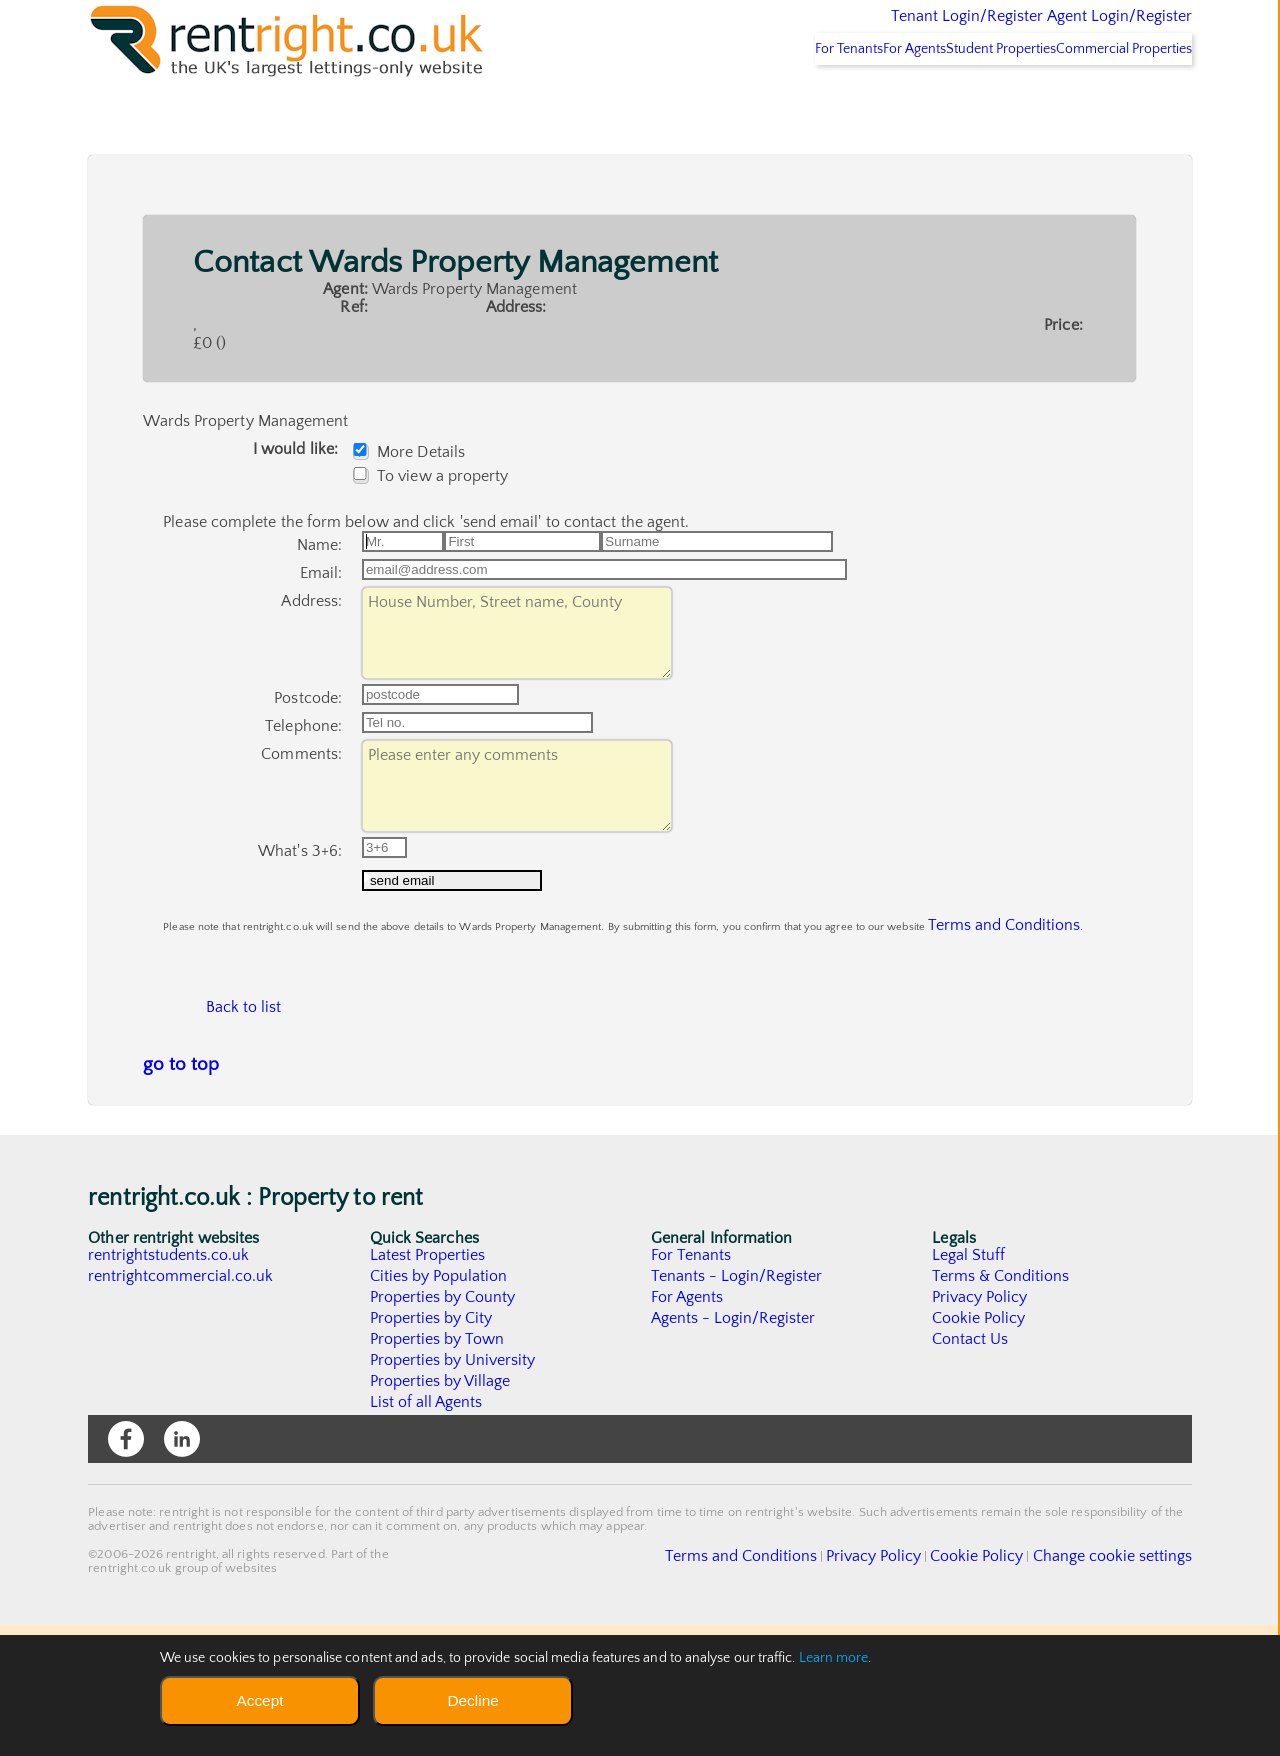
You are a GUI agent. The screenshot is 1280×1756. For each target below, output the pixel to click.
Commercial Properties (1111, 101)
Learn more (834, 1658)
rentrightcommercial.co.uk (181, 1407)
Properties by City (431, 1449)
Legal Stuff (969, 1386)
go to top (181, 1195)
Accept (259, 1700)
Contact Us (970, 1470)
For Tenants (759, 101)
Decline (472, 1700)
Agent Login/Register (1090, 30)
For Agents (851, 101)
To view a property (435, 528)
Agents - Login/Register (734, 1449)
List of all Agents (426, 1533)
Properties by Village (441, 1512)
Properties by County (443, 1428)
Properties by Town (437, 1470)
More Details (414, 504)
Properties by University (453, 1491)
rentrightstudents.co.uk (169, 1386)
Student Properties (963, 101)
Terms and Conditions (979, 1031)
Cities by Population (439, 1407)
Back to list (243, 1129)
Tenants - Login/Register (737, 1407)
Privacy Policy (980, 1428)
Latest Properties (428, 1386)
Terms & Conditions (1001, 1407)
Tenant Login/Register (874, 30)
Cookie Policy (979, 1449)
